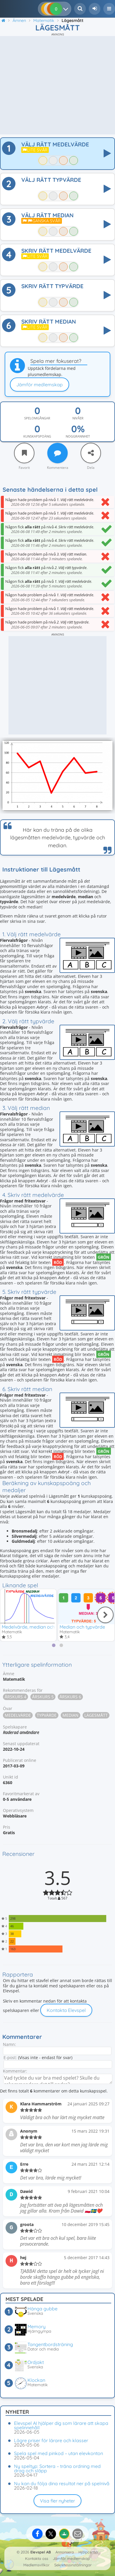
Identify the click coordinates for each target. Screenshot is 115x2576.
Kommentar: (15, 2071)
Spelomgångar (37, 418)
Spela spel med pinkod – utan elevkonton (58, 2453)
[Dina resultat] (67, 8)
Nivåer (77, 418)
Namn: (9, 2044)
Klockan (36, 2380)
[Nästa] (105, 1615)
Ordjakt (35, 2362)
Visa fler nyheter (57, 2501)
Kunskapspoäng (37, 436)
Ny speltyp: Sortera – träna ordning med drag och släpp (57, 2468)
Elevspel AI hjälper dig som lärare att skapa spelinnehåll (61, 2425)
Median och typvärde (82, 1627)
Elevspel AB (40, 2552)
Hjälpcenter (88, 2552)
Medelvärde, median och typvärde (39, 1627)
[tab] (53, 1645)
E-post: (10, 2057)
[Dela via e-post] (77, 2534)
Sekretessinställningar (73, 2565)
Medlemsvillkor (36, 2565)
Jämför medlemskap (39, 384)
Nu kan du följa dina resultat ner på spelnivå (61, 2483)
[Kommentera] (57, 453)
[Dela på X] (51, 2534)
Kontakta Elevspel (66, 2010)
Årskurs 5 (43, 1696)
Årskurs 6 (70, 1696)
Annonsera (64, 2552)
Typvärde (47, 1715)
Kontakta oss (36, 2558)
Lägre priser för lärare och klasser (51, 2440)
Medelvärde (18, 1715)
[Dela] (91, 453)
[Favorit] (24, 453)
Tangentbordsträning (50, 2344)
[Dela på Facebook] (37, 2534)
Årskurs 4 (15, 1696)
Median (70, 1715)
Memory (36, 2326)
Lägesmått (96, 1715)
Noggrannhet (78, 436)
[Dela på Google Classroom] (64, 2534)
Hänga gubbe (42, 2309)
